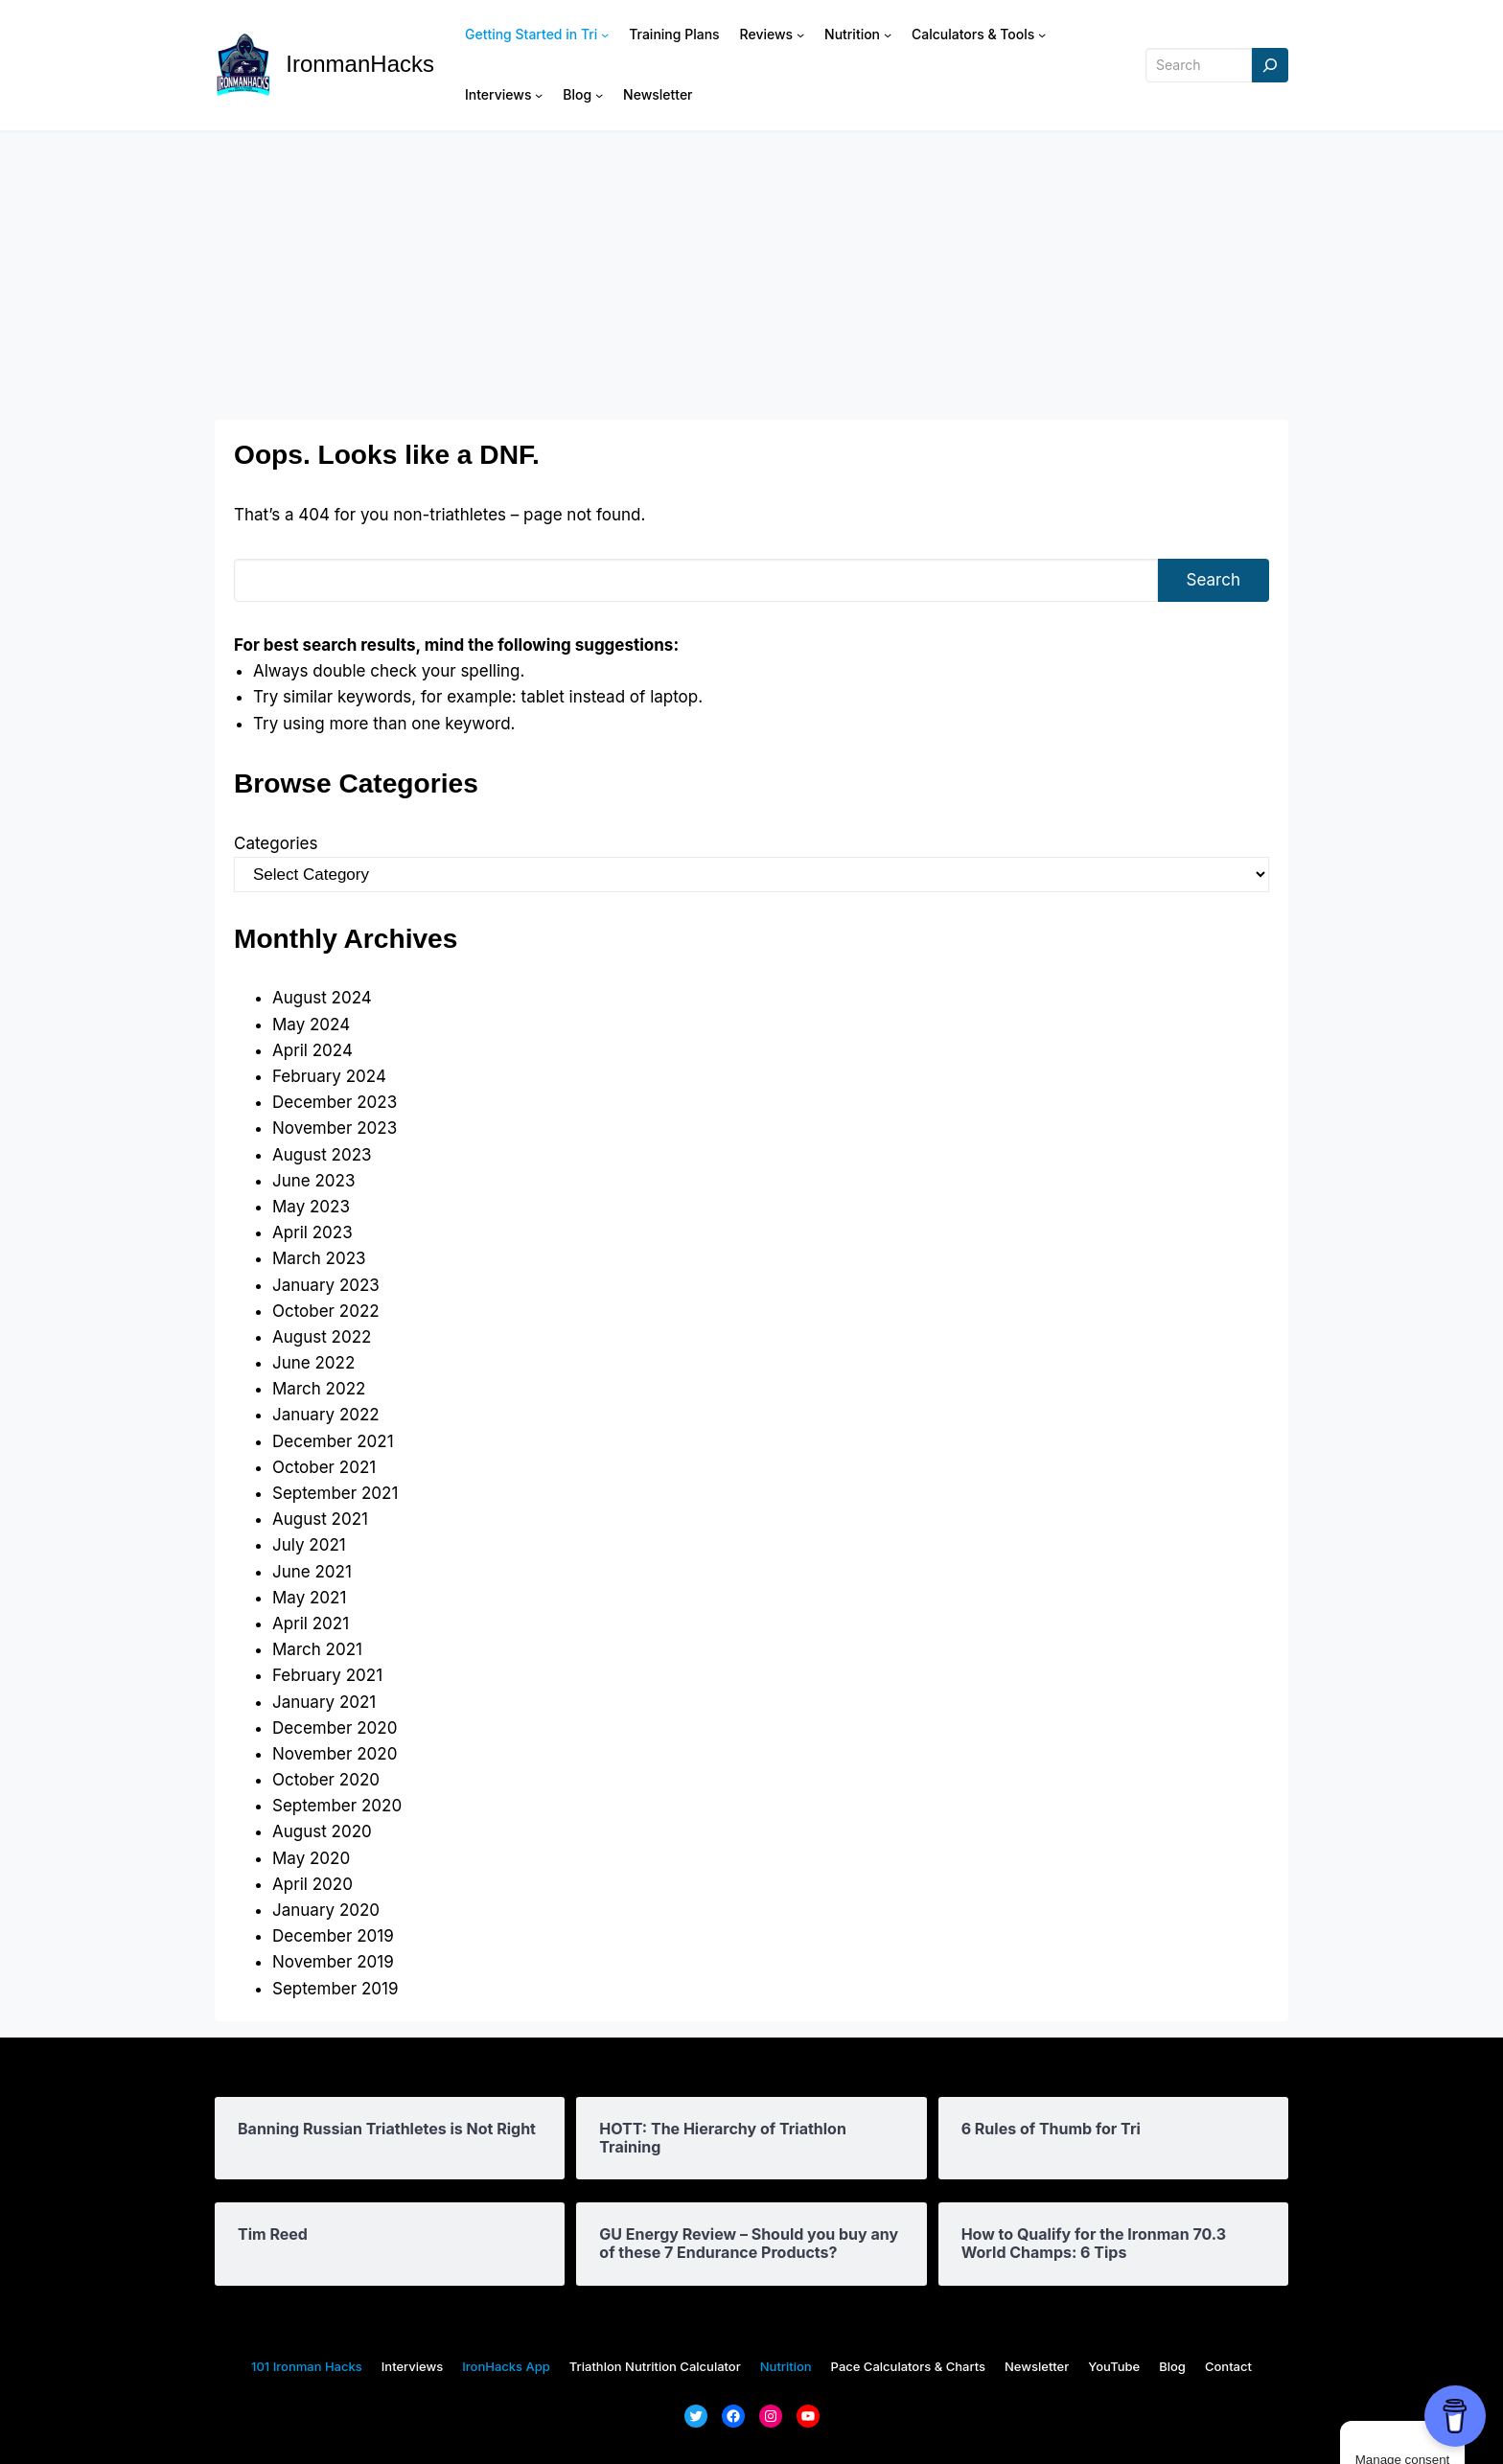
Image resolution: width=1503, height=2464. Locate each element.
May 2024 (311, 1024)
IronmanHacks (360, 64)
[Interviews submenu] (539, 95)
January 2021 (324, 1702)
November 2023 (334, 1128)
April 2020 (312, 1884)
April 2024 (312, 1050)
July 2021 (309, 1544)
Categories (275, 843)
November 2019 (333, 1961)
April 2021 (310, 1623)
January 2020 (326, 1910)
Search (1213, 579)
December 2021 (333, 1441)
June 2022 (313, 1362)
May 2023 (311, 1206)
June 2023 (313, 1180)
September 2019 (335, 1988)
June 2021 (312, 1571)
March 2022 (318, 1388)
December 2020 (334, 1728)
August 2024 (322, 997)
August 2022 (321, 1337)
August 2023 (322, 1154)
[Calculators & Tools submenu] (1042, 34)
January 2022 (326, 1414)
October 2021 (324, 1467)
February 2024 (329, 1076)
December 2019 (333, 1936)
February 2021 (327, 1675)
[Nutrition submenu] (887, 34)
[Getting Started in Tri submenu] (605, 34)
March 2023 (319, 1258)
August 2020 (322, 1831)
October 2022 (326, 1311)
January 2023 (326, 1285)
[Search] (1270, 65)
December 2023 (334, 1102)
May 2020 (311, 1858)
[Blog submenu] (599, 95)
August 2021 (320, 1519)
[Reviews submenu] (800, 34)
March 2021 (317, 1649)
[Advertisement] (751, 275)
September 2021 (335, 1493)
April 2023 (312, 1232)
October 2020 (326, 1779)
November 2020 (334, 1753)
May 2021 (309, 1597)
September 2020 (337, 1805)
